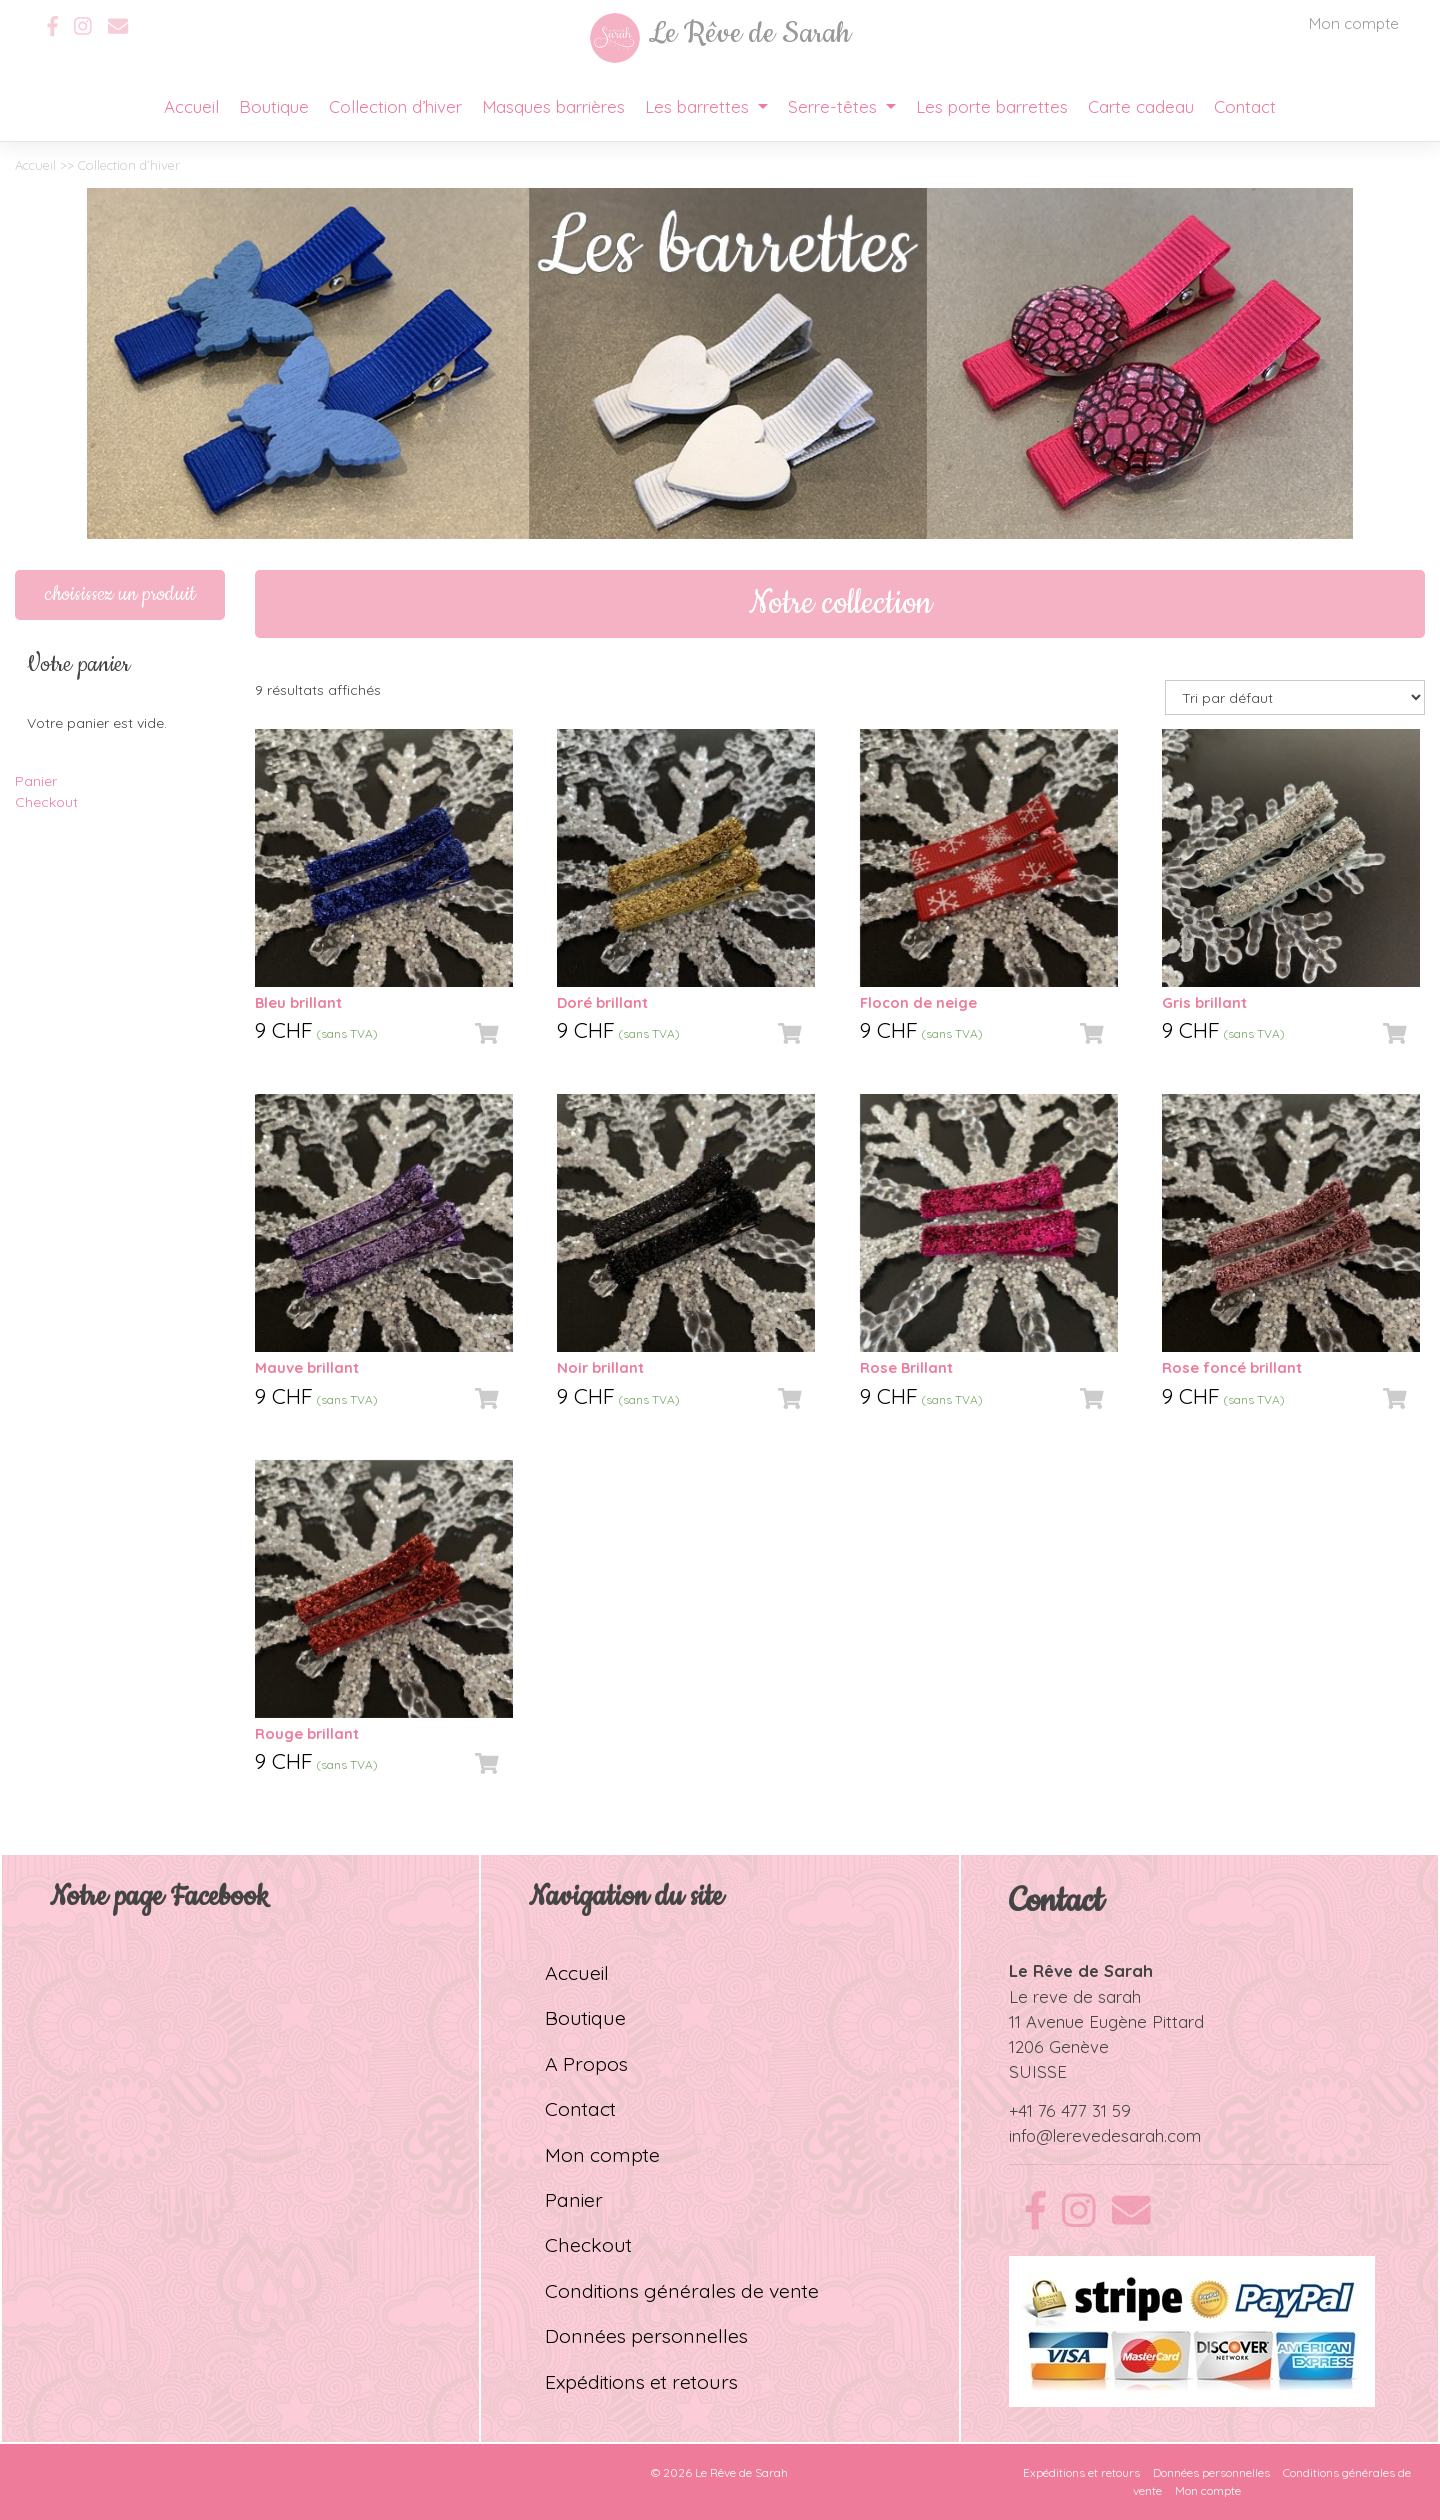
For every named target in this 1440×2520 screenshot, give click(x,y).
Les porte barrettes (992, 106)
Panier (36, 781)
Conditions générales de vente (682, 2290)
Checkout (46, 802)
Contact (1245, 106)
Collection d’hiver (395, 106)
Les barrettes (699, 106)
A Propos (586, 2063)
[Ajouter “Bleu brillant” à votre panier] (487, 1033)
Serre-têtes (835, 106)
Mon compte (1354, 23)
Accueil (191, 106)
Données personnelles (646, 2335)
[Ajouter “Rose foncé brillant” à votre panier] (1395, 1399)
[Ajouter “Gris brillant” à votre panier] (1395, 1033)
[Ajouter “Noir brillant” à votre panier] (790, 1399)
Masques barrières (553, 106)
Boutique (274, 106)
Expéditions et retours (641, 2381)
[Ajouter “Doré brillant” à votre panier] (790, 1033)
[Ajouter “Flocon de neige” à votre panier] (1092, 1033)
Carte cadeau (1141, 106)
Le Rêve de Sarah (741, 2472)
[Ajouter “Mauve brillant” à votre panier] (487, 1399)
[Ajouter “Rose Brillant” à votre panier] (1092, 1399)
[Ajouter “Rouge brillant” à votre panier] (487, 1764)
